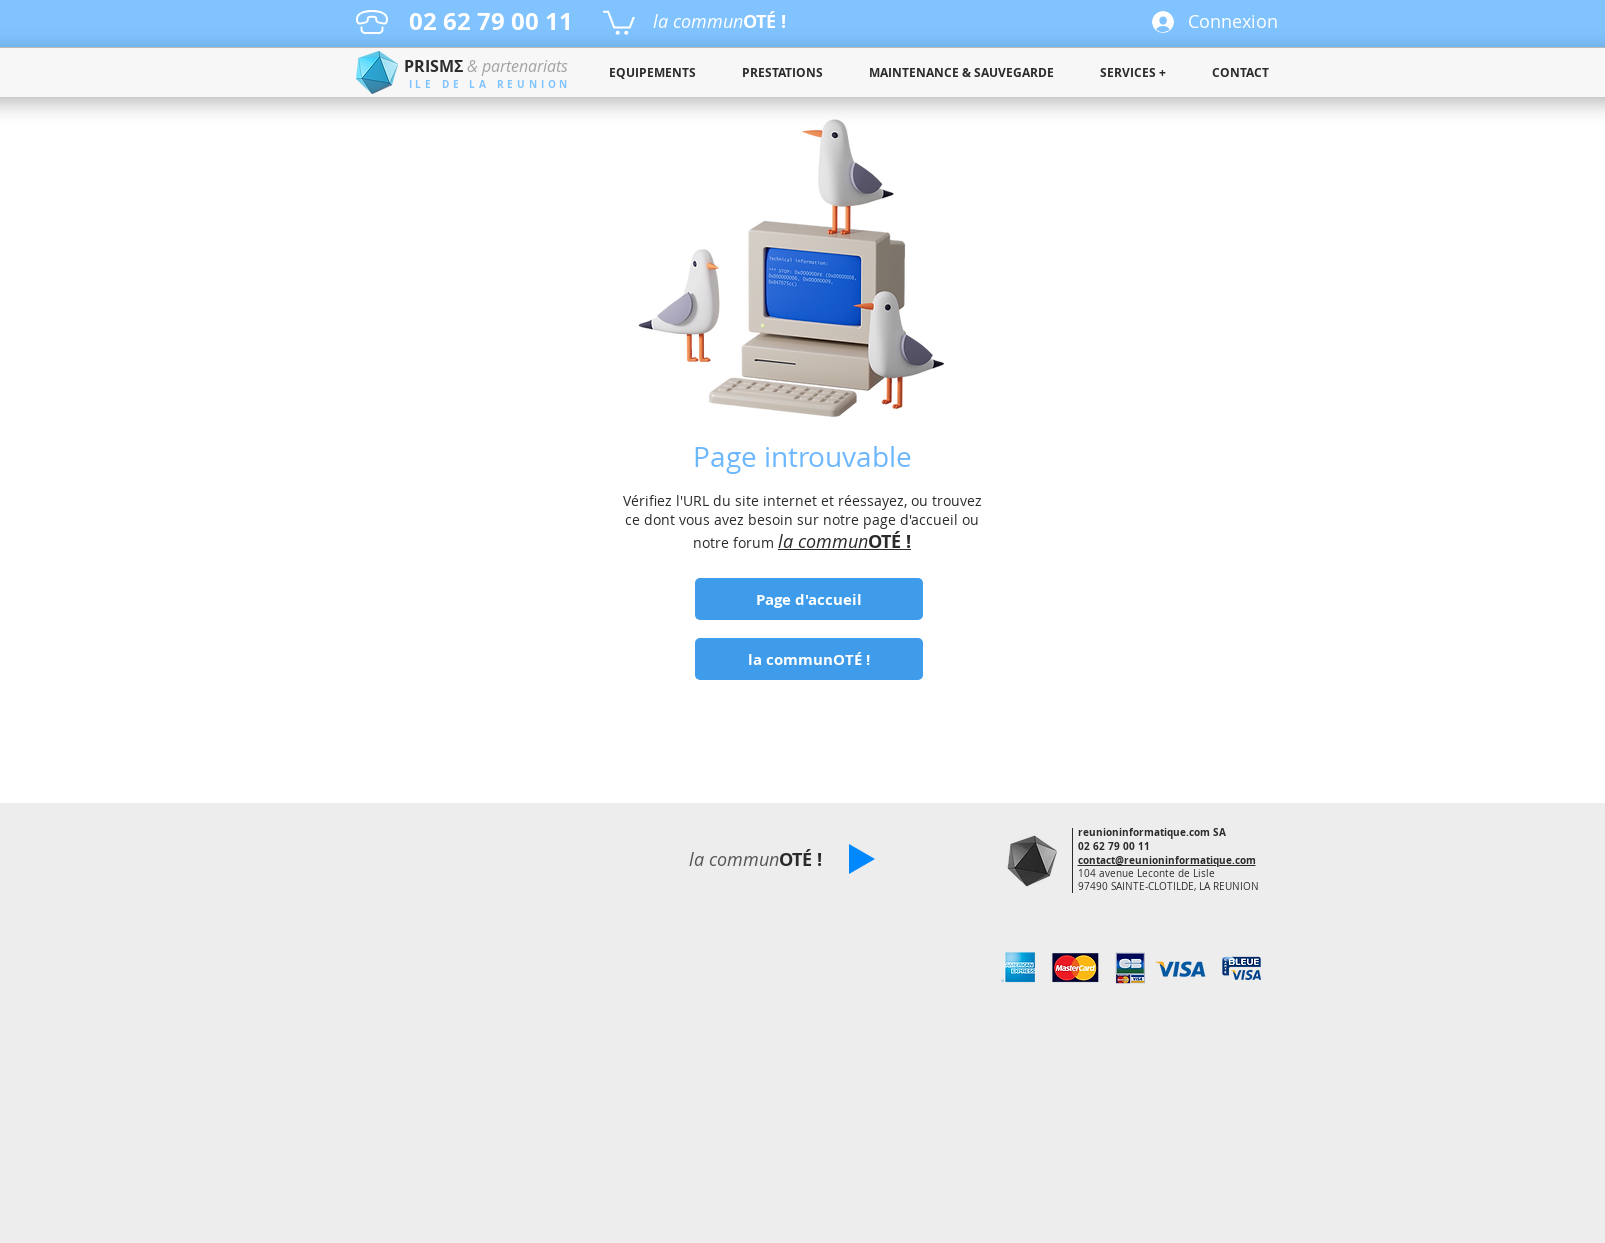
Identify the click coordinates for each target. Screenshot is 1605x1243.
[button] (619, 21)
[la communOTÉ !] (809, 659)
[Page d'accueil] (809, 599)
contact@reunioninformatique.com (1167, 860)
